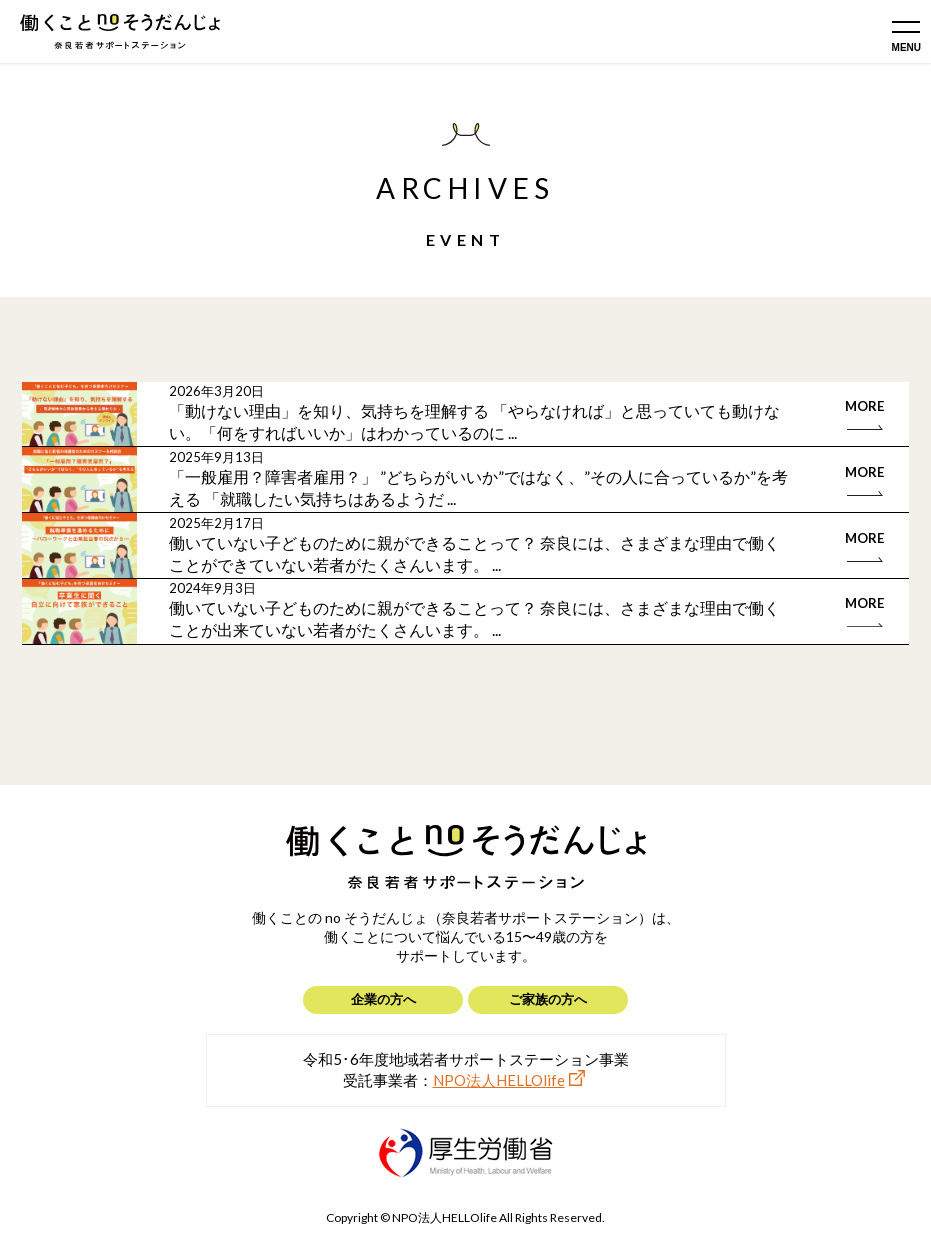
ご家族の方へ (548, 999)
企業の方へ (383, 999)
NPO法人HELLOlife (499, 1080)
